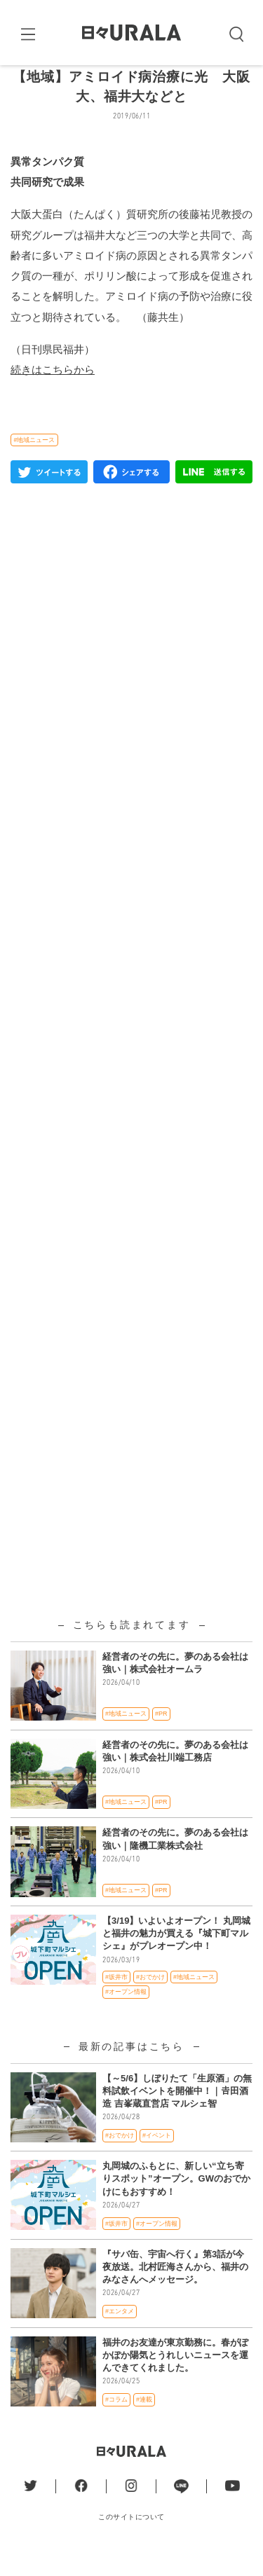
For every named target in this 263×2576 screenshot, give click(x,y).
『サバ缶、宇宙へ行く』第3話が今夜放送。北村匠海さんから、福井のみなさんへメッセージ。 (175, 2290)
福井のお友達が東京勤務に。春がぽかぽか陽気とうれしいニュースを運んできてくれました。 (175, 2378)
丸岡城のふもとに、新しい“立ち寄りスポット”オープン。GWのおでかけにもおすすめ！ (176, 2202)
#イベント (156, 2158)
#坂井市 (116, 2000)
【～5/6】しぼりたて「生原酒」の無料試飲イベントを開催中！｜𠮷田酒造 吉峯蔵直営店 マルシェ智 (177, 2114)
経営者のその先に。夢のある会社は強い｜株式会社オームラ (175, 1685)
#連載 (144, 2422)
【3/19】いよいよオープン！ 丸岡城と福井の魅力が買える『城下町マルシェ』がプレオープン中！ (176, 1956)
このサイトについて (131, 2540)
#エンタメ (119, 2335)
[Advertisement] (131, 931)
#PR (161, 1737)
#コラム (116, 2422)
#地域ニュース (34, 463)
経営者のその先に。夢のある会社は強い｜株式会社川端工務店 (175, 1774)
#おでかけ (150, 2000)
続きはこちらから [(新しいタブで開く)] (53, 393)
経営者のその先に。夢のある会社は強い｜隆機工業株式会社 (175, 1862)
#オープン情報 (126, 2015)
